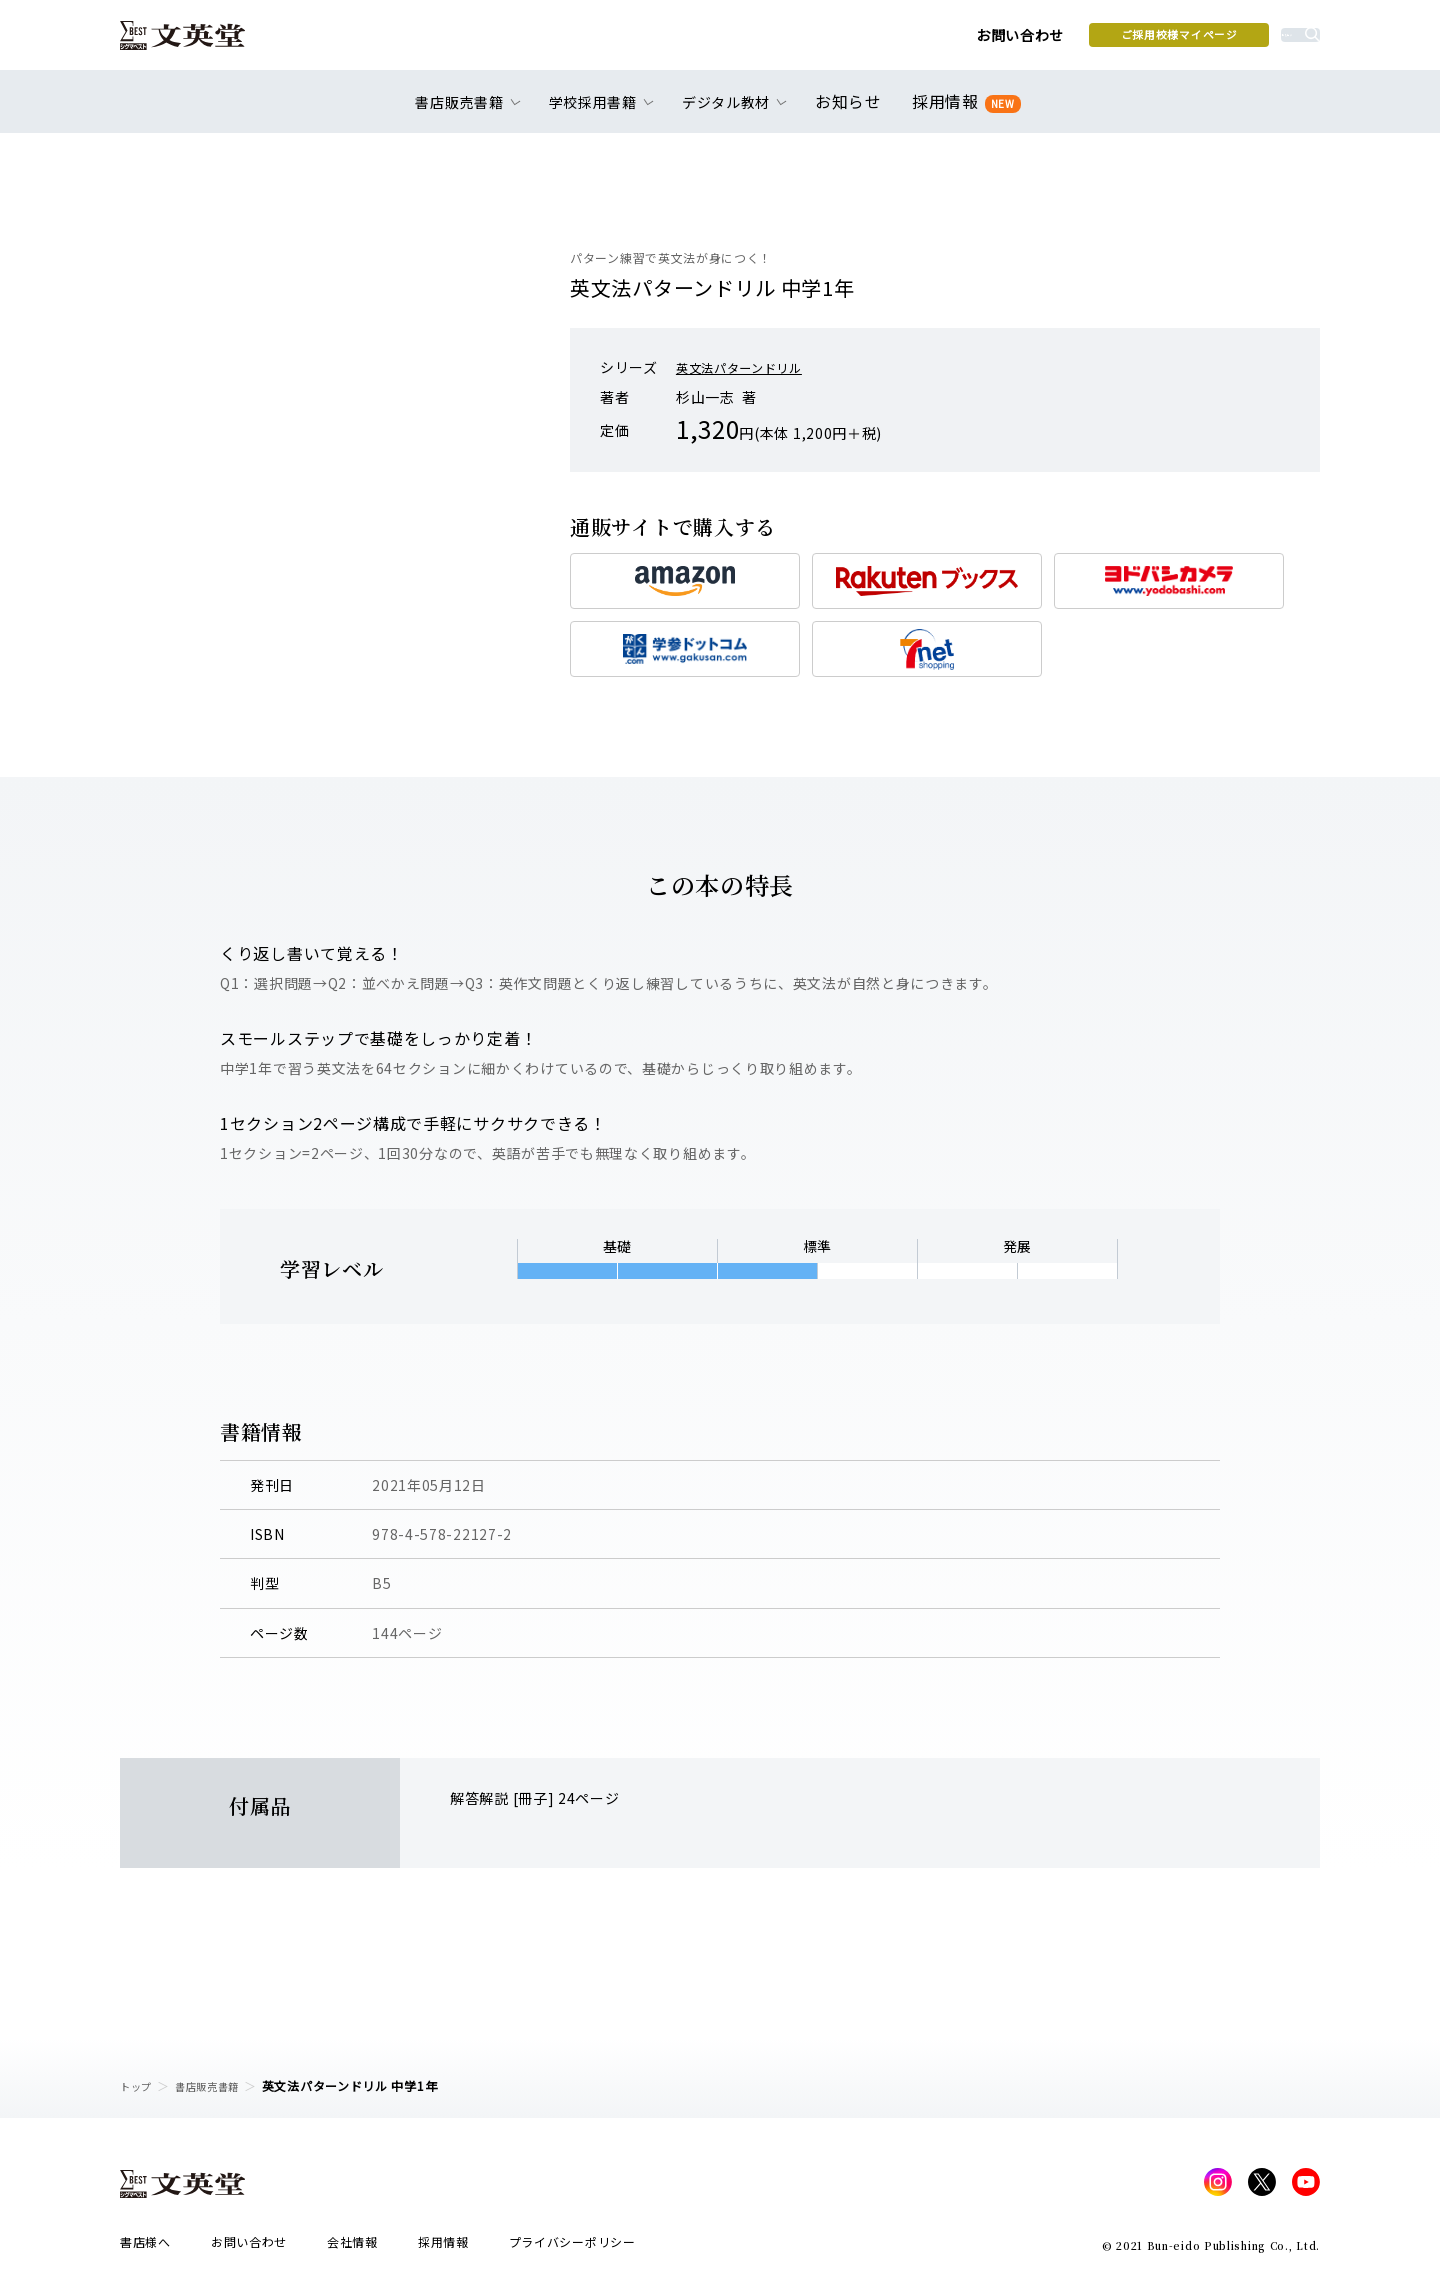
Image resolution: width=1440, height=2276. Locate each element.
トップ (139, 2085)
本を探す (1230, 41)
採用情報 (962, 112)
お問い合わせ (871, 42)
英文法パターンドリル (749, 367)
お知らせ (852, 112)
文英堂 (198, 42)
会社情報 (352, 2247)
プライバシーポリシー (572, 2247)
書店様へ (145, 2247)
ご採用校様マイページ (1030, 41)
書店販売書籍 (219, 2085)
